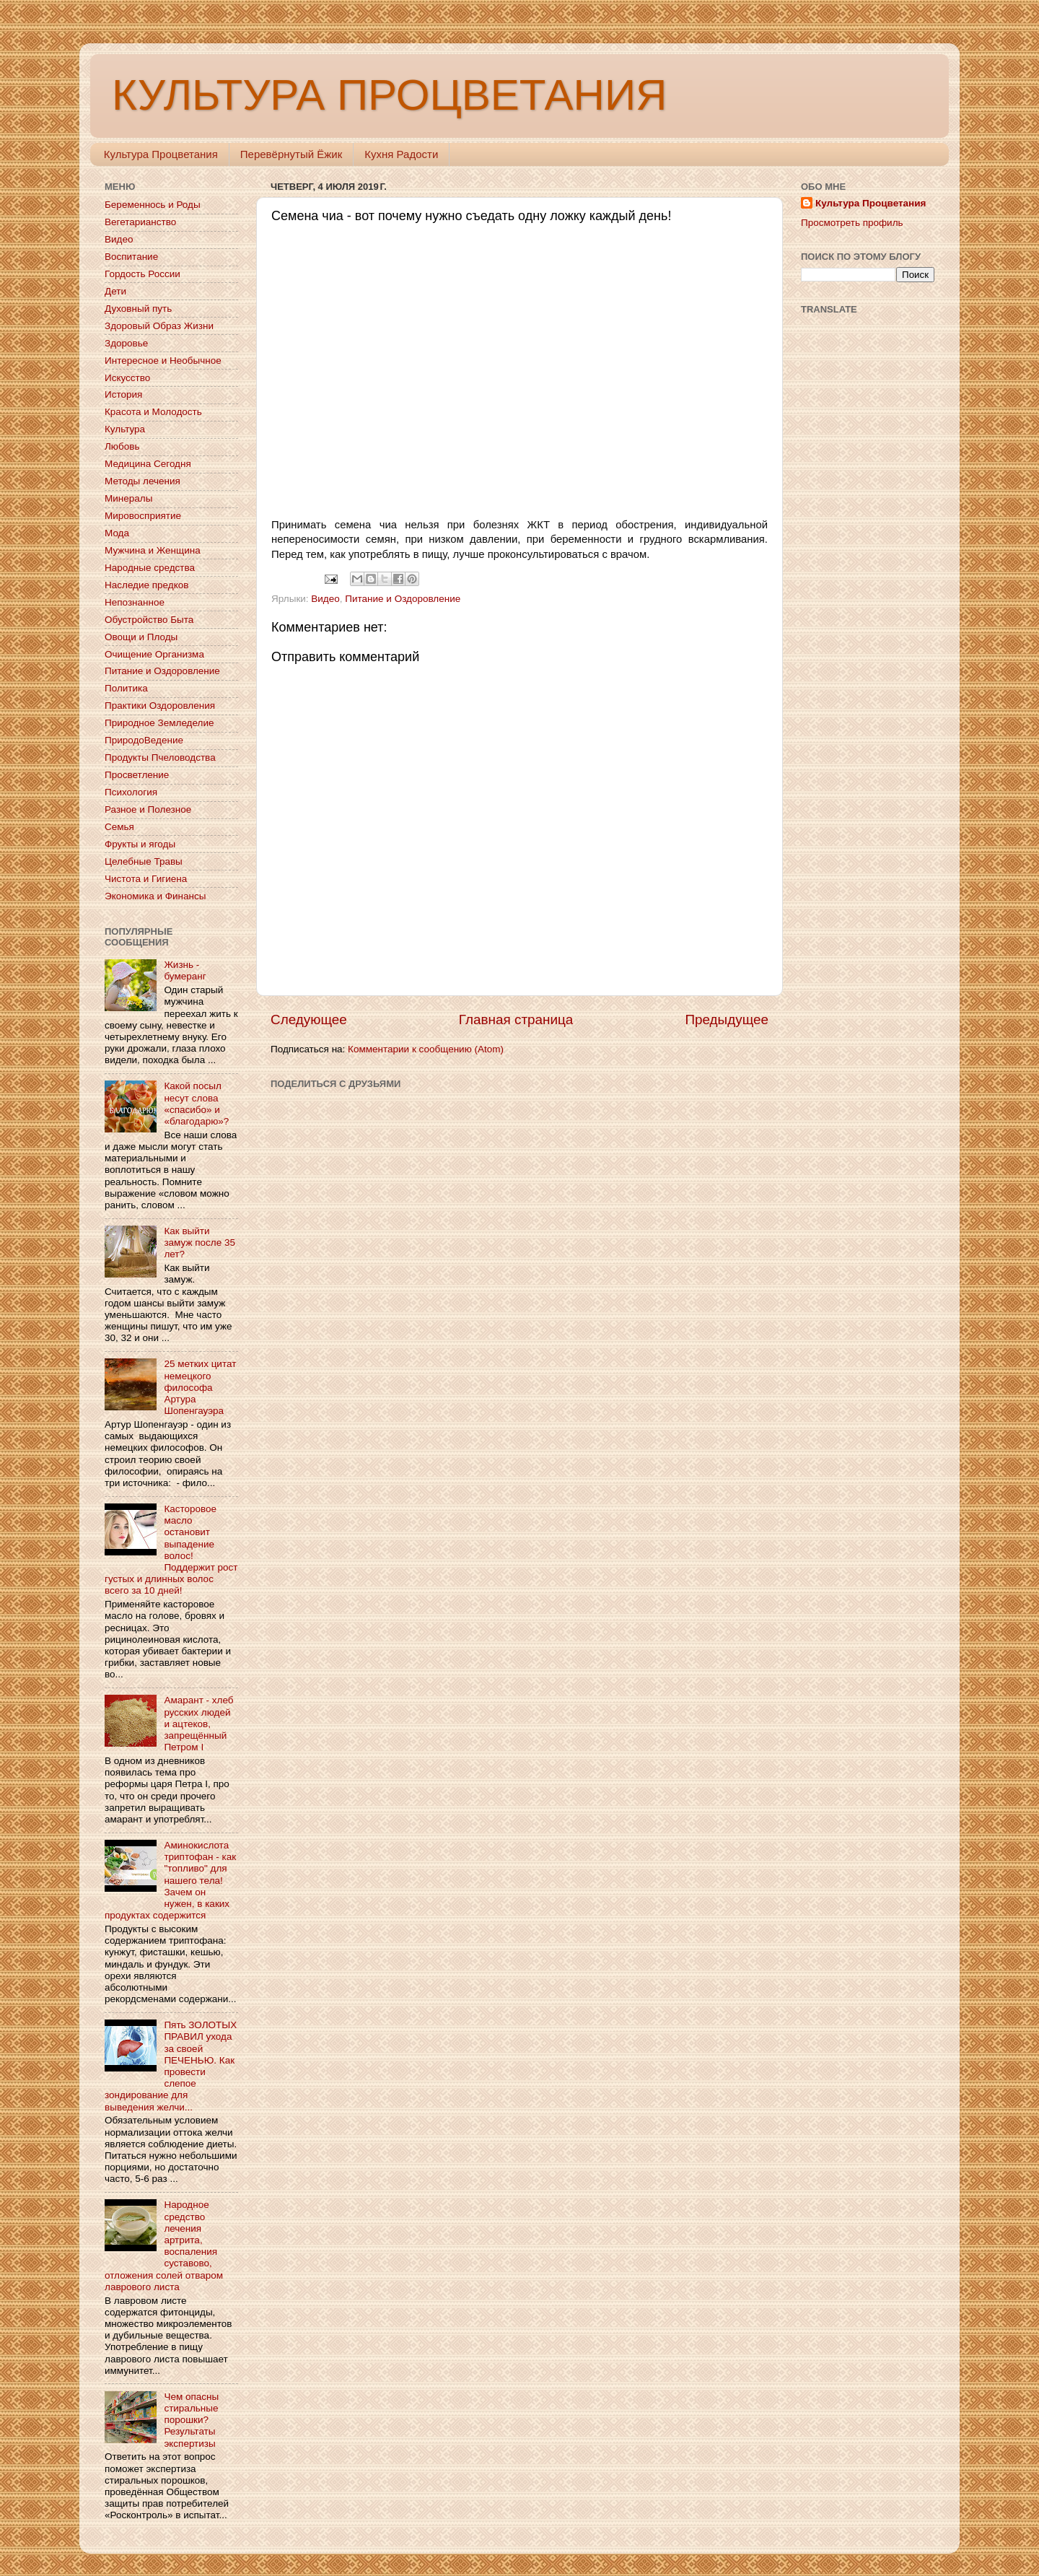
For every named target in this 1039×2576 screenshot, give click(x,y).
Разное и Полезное (148, 809)
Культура (125, 429)
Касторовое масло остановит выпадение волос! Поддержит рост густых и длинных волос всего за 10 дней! (171, 1549)
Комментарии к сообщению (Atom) (426, 1049)
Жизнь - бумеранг (185, 970)
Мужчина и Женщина (153, 550)
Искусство (127, 377)
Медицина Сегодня (148, 463)
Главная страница (516, 1019)
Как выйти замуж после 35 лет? (199, 1242)
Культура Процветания (161, 154)
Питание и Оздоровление (402, 598)
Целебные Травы (144, 861)
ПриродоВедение (144, 740)
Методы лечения (142, 481)
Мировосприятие (143, 515)
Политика (126, 688)
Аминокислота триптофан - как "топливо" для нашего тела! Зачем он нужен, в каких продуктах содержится (170, 1880)
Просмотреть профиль (852, 222)
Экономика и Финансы (155, 896)
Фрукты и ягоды (140, 844)
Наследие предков (146, 585)
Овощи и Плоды (141, 637)
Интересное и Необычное (163, 360)
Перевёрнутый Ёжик (291, 154)
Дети (115, 291)
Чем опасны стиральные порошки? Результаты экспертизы (191, 2420)
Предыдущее (726, 1019)
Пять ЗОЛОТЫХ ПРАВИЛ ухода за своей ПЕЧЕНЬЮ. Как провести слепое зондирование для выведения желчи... (171, 2066)
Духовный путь (138, 308)
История (123, 394)
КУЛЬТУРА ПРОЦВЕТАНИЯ (389, 95)
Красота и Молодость (153, 411)
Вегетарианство (140, 222)
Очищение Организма (154, 654)
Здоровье (126, 343)
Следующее (309, 1019)
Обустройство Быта (149, 619)
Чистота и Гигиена (146, 878)
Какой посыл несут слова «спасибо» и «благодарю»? (196, 1103)
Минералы (128, 498)
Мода (117, 533)
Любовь (122, 446)
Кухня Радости (401, 154)
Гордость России (142, 273)
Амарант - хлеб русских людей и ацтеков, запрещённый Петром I (198, 1723)
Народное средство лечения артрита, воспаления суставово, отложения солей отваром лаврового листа (164, 2245)
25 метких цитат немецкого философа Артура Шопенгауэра (200, 1387)
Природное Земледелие (159, 722)
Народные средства (150, 567)
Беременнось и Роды (153, 204)
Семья (119, 826)
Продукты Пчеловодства (160, 757)
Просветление (137, 774)
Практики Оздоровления (160, 705)
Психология (131, 792)
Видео (325, 598)
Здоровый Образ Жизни (159, 325)
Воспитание (131, 256)
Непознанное (135, 602)
